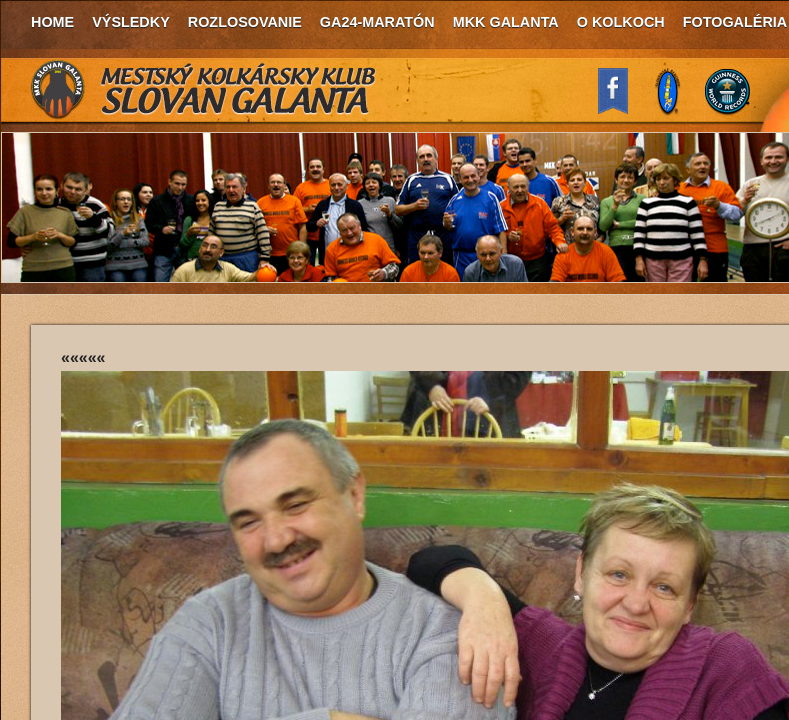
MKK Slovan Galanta (204, 90)
